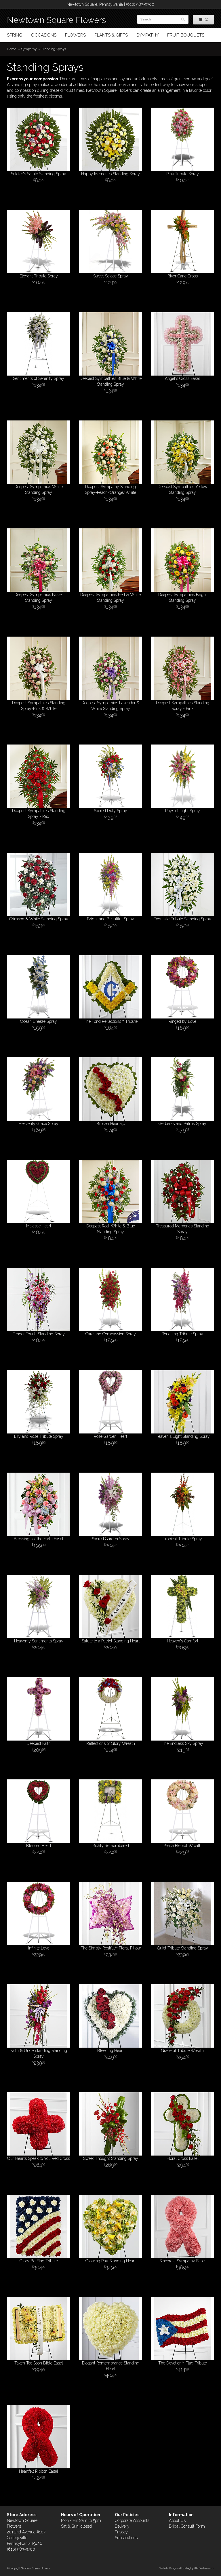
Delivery (122, 2526)
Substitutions (126, 2537)
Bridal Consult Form (187, 2526)
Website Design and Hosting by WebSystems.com (186, 2568)
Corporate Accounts (132, 2520)
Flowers (75, 35)
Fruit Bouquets (185, 35)
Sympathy (147, 35)
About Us (177, 2520)
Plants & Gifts (111, 35)
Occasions (43, 35)
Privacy (121, 2532)
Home (11, 49)
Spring (14, 35)
